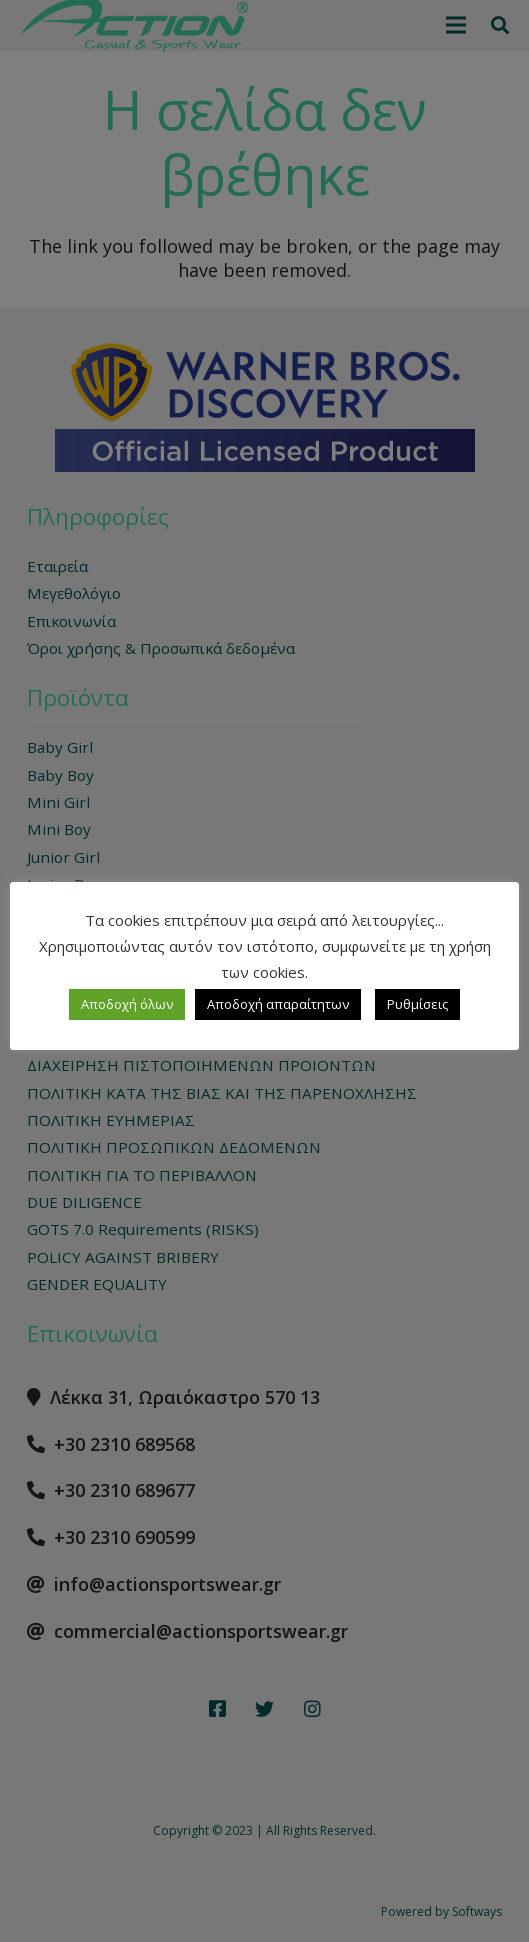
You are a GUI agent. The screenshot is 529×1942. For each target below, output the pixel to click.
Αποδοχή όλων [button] (127, 1004)
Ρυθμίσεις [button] (417, 1004)
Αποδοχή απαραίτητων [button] (278, 1004)
